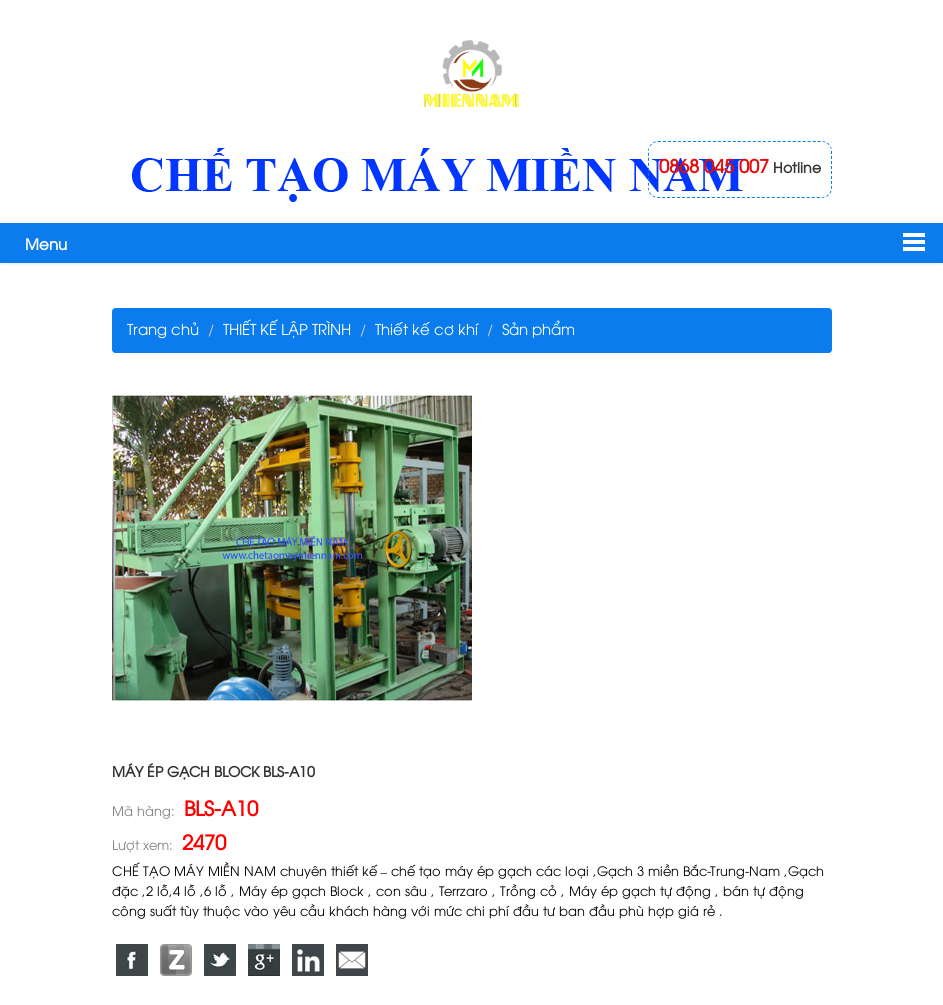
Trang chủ (163, 328)
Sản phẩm (538, 328)
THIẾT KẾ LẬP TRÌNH (287, 328)
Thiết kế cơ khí (426, 328)
